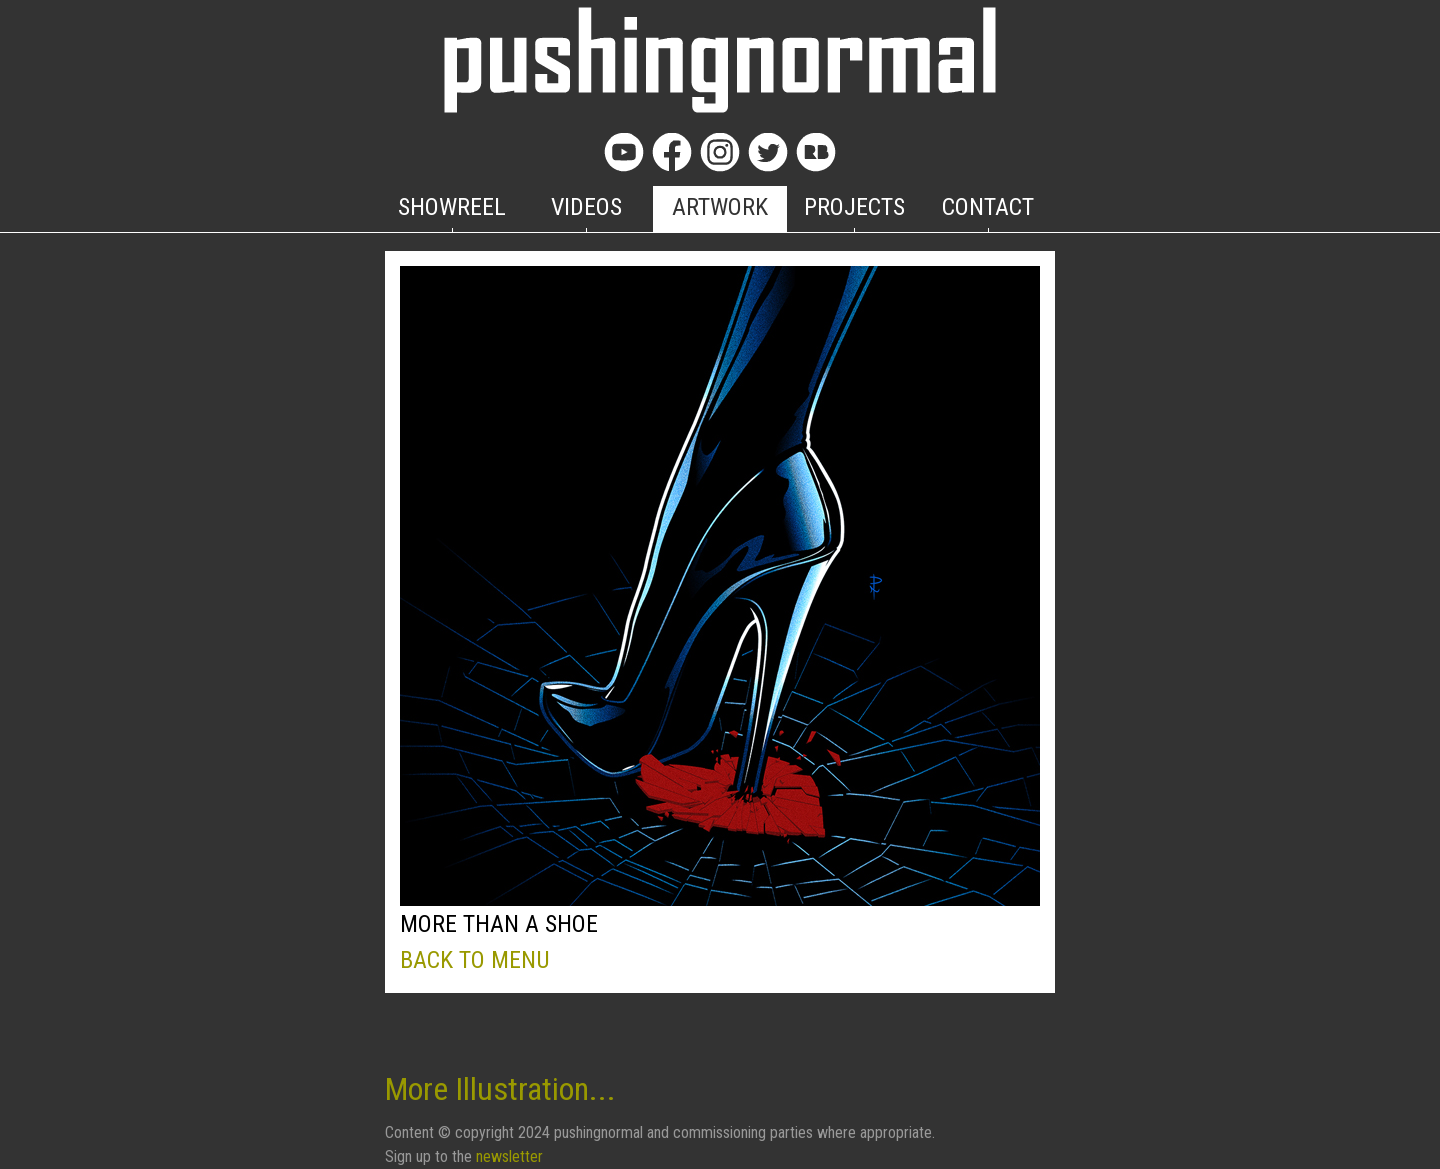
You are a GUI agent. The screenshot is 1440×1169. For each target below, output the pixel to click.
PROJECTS (854, 207)
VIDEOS (586, 207)
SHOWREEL (452, 207)
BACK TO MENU (475, 960)
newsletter (509, 1156)
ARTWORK (720, 207)
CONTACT (988, 207)
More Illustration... (500, 1089)
